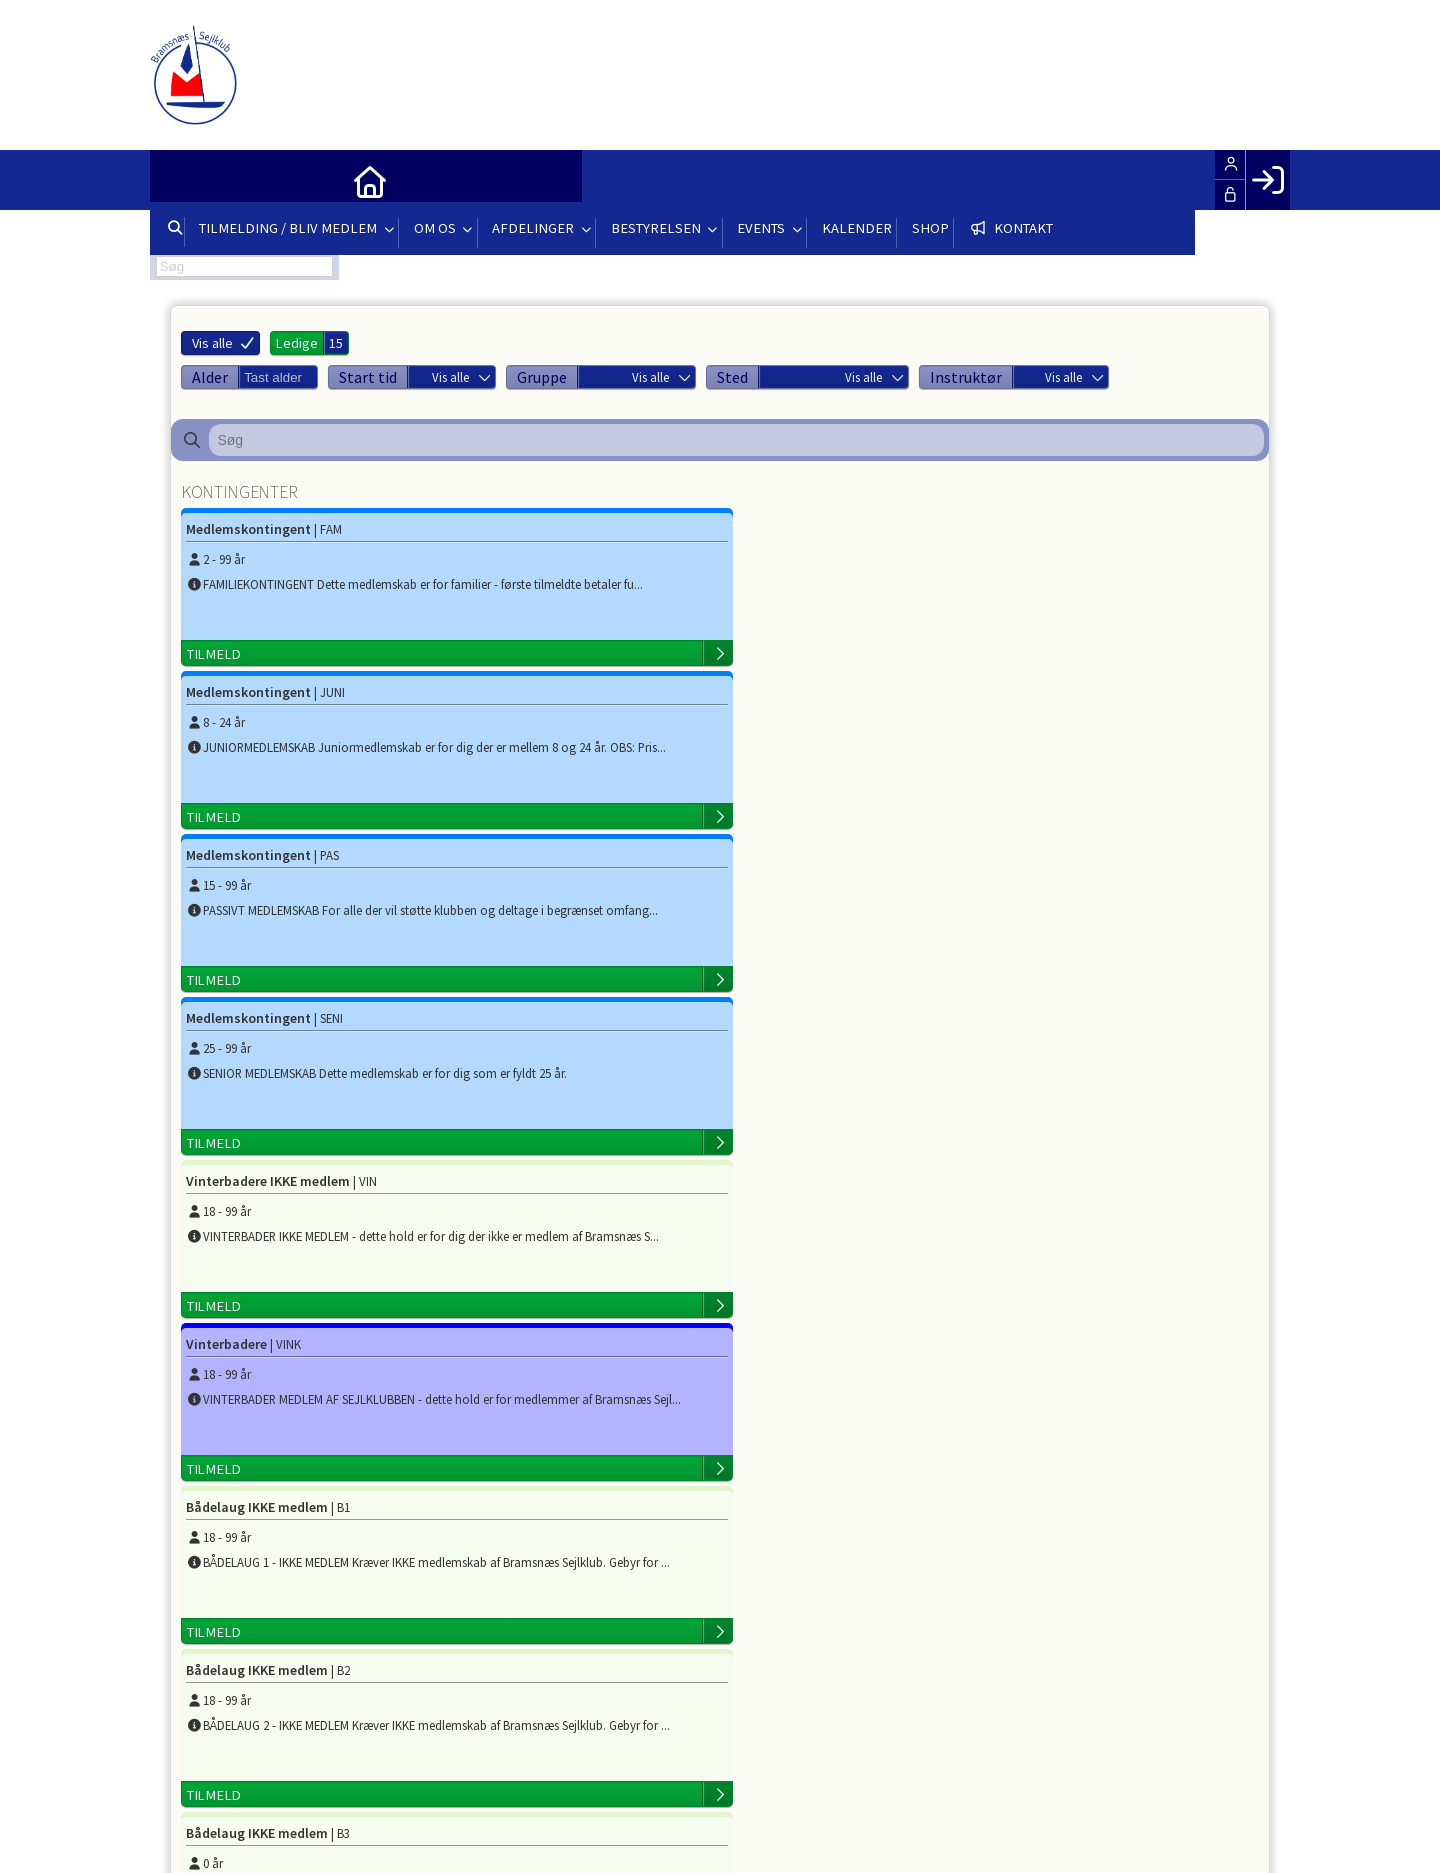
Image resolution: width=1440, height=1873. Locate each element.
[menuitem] (180, 180)
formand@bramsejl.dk (457, 1422)
